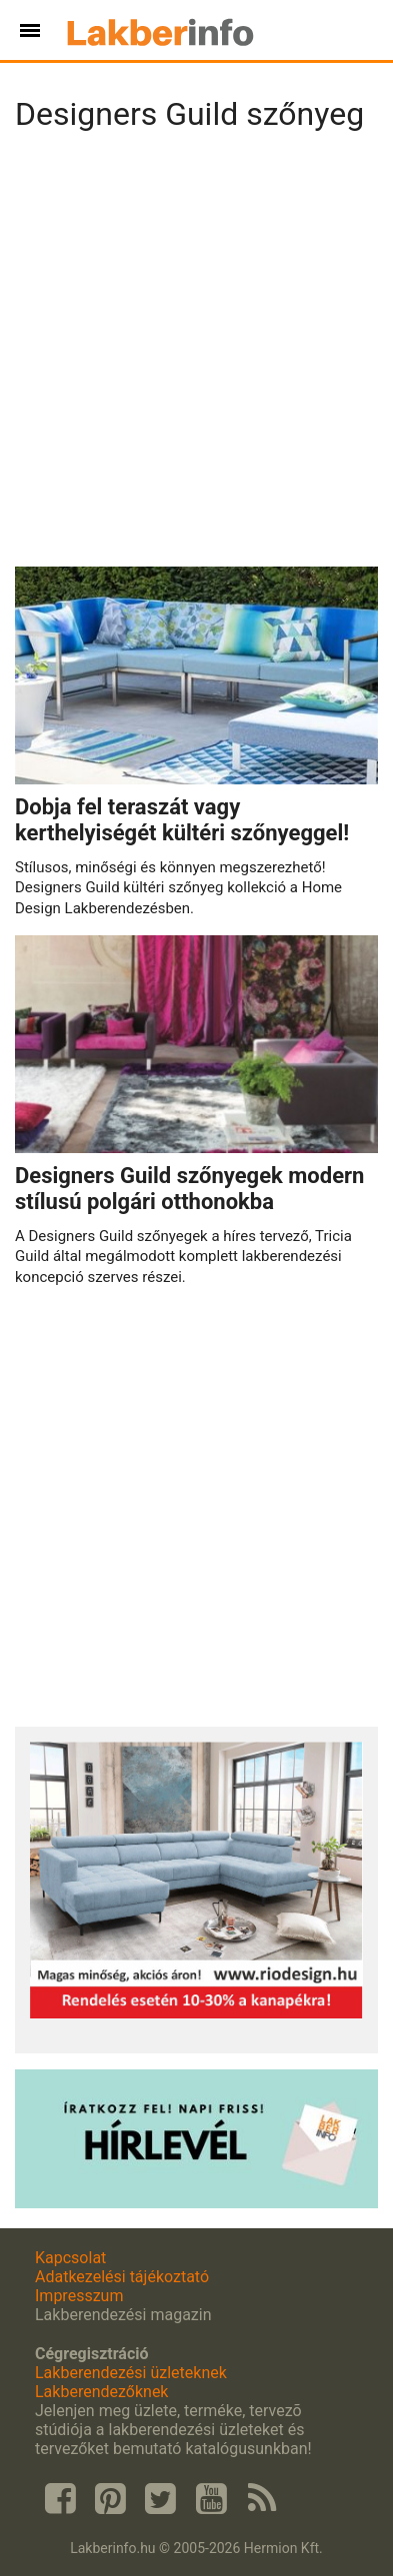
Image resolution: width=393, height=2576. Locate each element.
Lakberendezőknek (101, 2391)
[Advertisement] (196, 355)
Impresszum (79, 2295)
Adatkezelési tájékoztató (122, 2276)
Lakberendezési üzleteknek (131, 2372)
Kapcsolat (70, 2257)
